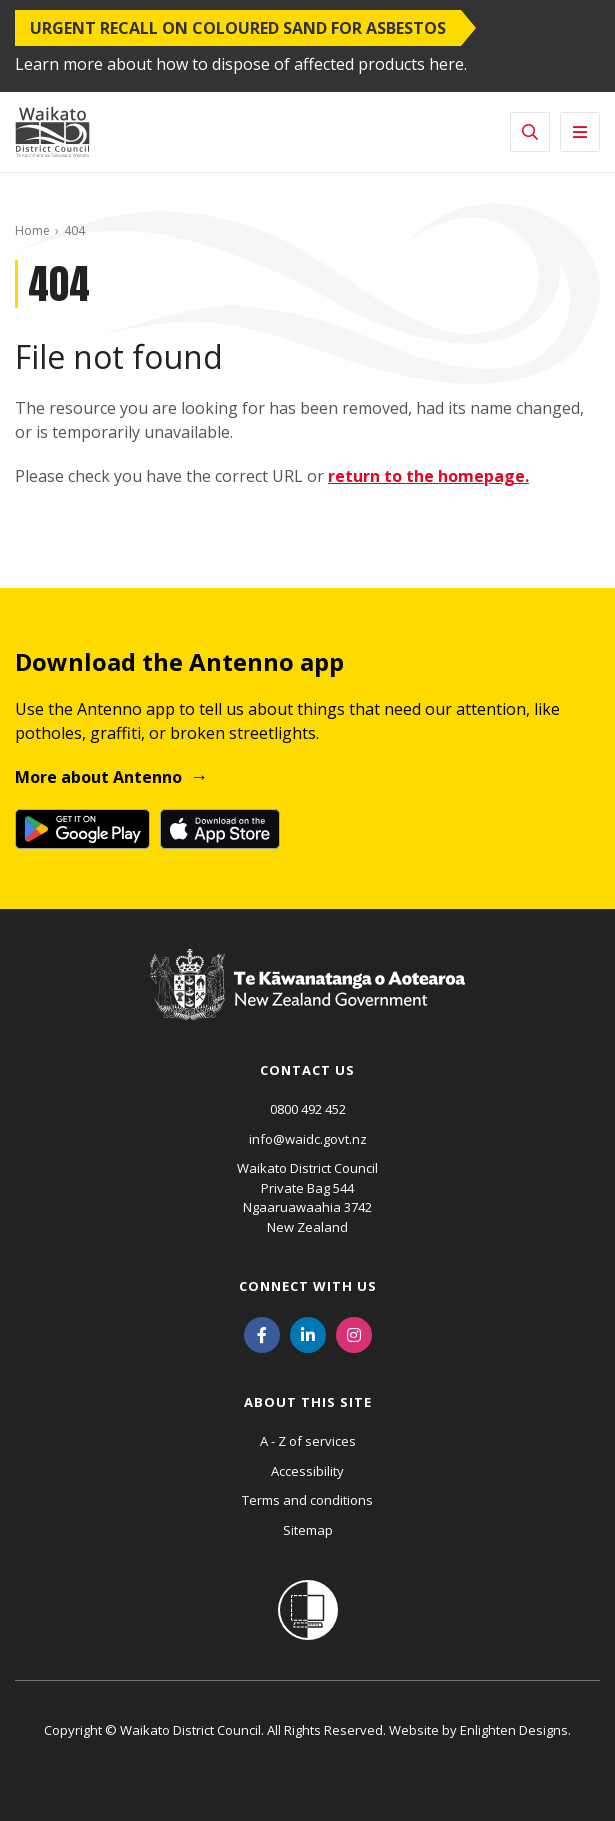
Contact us (307, 1070)
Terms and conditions (307, 1500)
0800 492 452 (308, 1109)
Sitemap (308, 1530)
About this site (308, 1402)
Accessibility (307, 1471)
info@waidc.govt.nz (308, 1139)
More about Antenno (98, 777)
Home (32, 230)
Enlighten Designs (514, 1730)
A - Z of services (308, 1441)
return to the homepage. (428, 476)
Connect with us (308, 1286)
